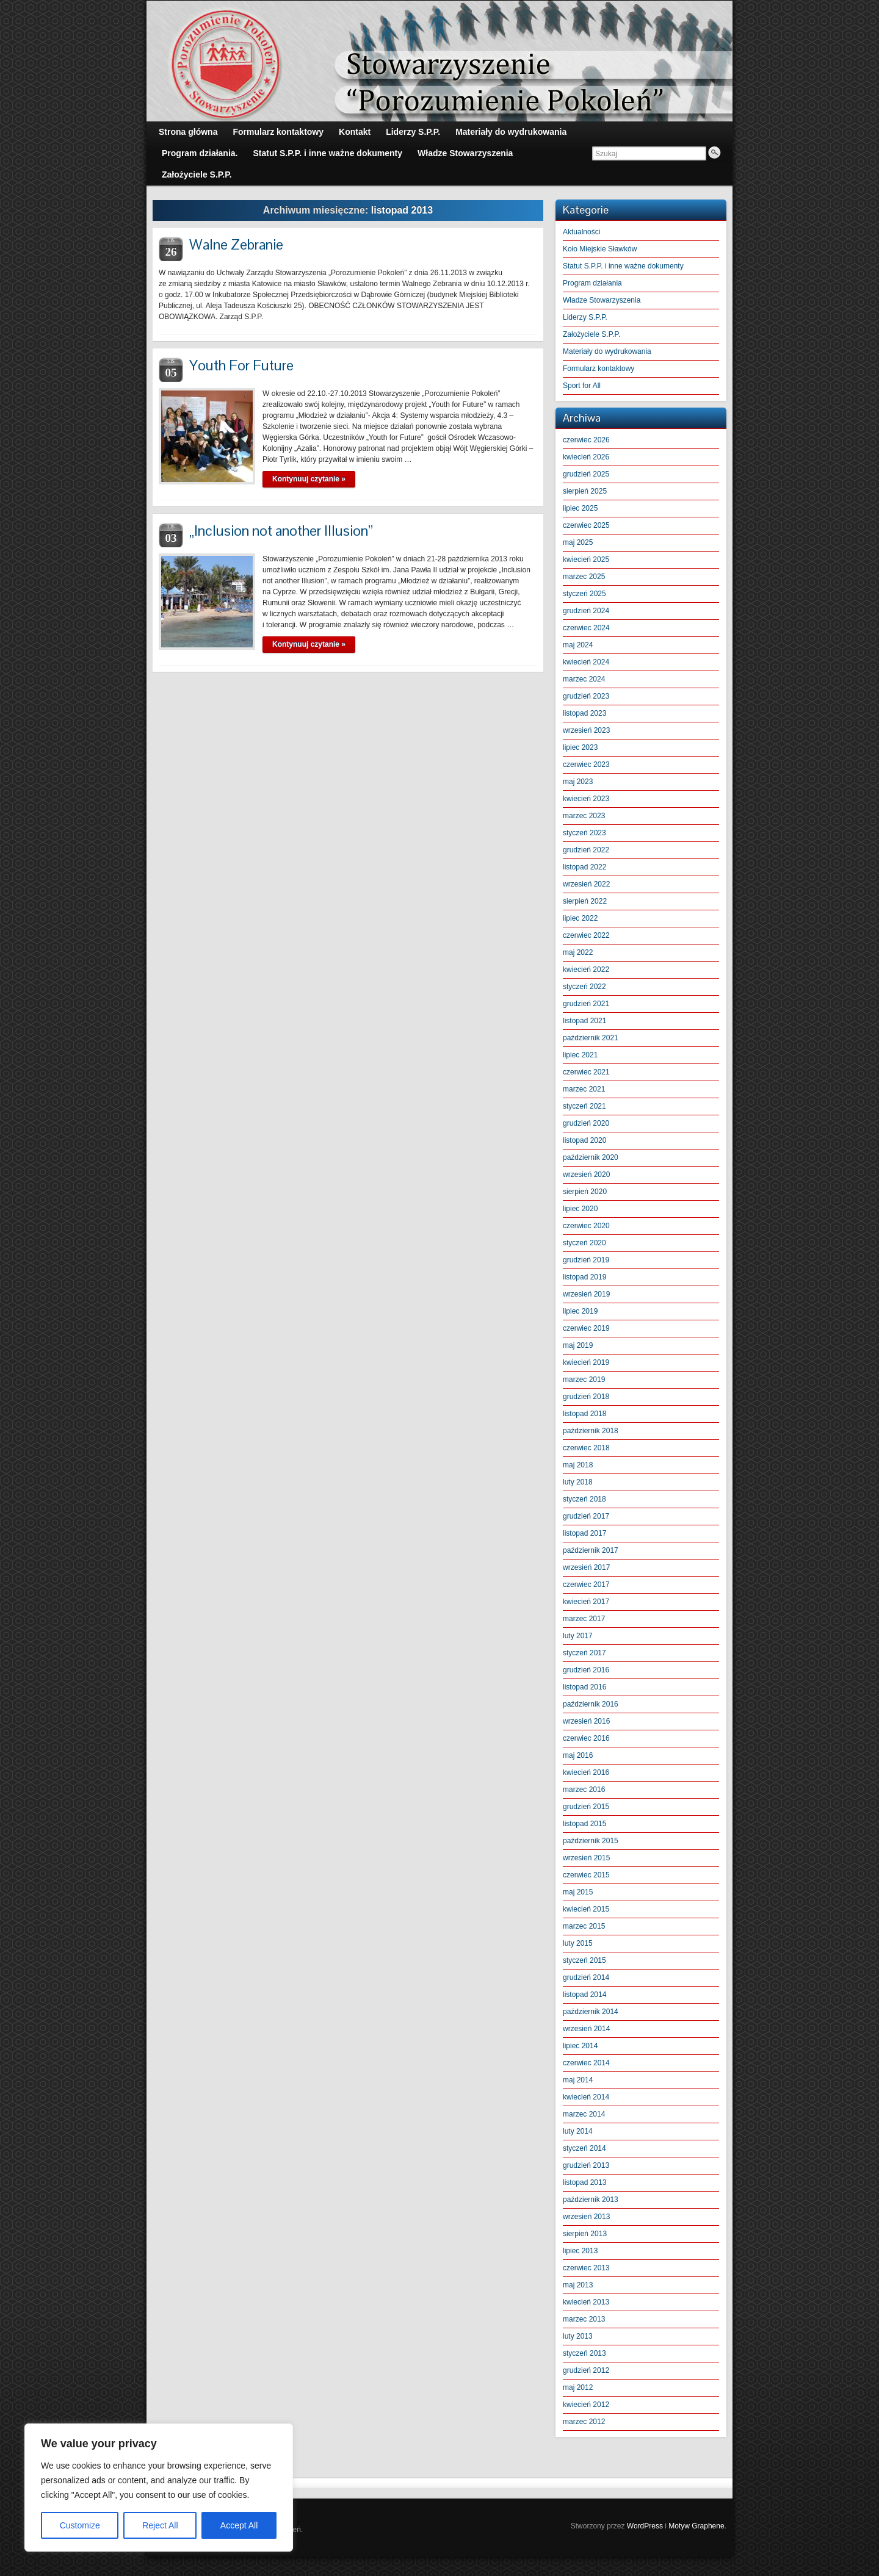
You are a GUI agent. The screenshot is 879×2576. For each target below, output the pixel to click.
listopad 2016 (584, 1687)
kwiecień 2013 (586, 2302)
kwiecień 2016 (586, 1772)
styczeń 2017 (584, 1653)
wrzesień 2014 (586, 2028)
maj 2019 (578, 1345)
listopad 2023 (584, 713)
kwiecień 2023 (586, 798)
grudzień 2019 (586, 1260)
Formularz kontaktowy (598, 368)
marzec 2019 (584, 1379)
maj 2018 (578, 1465)
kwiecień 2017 (586, 1601)
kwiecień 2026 (586, 457)
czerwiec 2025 (586, 525)
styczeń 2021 (584, 1106)
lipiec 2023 (580, 747)
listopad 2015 (584, 1823)
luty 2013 (578, 2336)
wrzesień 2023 (586, 730)
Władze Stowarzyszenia (601, 300)
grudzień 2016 (586, 1670)
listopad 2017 (584, 1533)
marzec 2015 (584, 1926)
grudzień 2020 (586, 1123)
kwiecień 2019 (586, 1362)
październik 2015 (590, 1841)
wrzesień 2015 (586, 1858)
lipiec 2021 (580, 1055)
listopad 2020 (584, 1140)
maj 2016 (578, 1755)
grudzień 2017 (586, 1516)
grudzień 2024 (586, 610)
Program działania (592, 283)
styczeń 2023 (584, 833)
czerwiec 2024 (586, 628)
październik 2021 (590, 1038)
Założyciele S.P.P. (591, 334)
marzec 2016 (584, 1789)
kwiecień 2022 (586, 969)
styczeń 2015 (584, 1960)
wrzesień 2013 (586, 2216)
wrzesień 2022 (586, 884)
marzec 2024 (584, 679)
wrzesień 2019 (586, 1294)
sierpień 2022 (585, 901)
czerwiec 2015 (586, 1875)
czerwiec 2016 (586, 1738)
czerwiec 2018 (586, 1448)
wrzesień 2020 (586, 1174)
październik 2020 (590, 1157)
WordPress (645, 2526)
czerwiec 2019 (586, 1328)
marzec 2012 (584, 2421)
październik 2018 (590, 1431)
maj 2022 (578, 952)
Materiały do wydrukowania (607, 351)
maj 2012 (578, 2387)
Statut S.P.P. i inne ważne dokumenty (623, 266)
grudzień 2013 (586, 2165)
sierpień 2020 (585, 1191)
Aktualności (581, 232)
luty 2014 (578, 2131)
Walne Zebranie (236, 244)
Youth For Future (241, 365)
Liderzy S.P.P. (585, 317)
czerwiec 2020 (586, 1225)
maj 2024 (578, 645)
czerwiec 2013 (586, 2268)
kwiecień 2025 (586, 559)
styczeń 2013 (584, 2353)
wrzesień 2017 (586, 1567)
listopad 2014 (584, 1994)
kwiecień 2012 (586, 2404)
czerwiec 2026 (586, 440)
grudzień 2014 (586, 1977)
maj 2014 (578, 2080)
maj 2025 (578, 542)
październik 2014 (590, 2011)
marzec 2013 (584, 2319)
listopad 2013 (584, 2182)
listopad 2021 (584, 1020)
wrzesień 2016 (586, 1721)
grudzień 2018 (586, 1396)
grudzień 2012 (586, 2370)
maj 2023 (578, 781)
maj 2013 (578, 2285)
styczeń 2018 (584, 1499)
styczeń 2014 (584, 2148)
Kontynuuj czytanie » (308, 479)
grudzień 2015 (586, 1806)
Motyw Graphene (696, 2526)
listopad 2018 (584, 1413)
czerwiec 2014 (586, 2063)
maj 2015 (578, 1892)
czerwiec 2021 (586, 1072)
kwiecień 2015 (586, 1909)
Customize (80, 2525)
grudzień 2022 (586, 850)
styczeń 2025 (584, 593)
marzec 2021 (584, 1089)
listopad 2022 (584, 867)
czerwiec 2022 (586, 935)
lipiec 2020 (580, 1208)
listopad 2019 (584, 1277)
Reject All (160, 2525)
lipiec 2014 (580, 2046)
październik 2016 (590, 1704)
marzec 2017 (584, 1618)
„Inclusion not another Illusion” (281, 530)
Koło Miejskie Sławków (600, 249)
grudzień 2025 (586, 474)
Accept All (239, 2525)
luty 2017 (578, 1636)
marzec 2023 (584, 815)
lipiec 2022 (580, 918)
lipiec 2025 (580, 508)
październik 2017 (590, 1550)
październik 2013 (590, 2199)
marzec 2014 (584, 2114)
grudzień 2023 (586, 696)
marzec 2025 (584, 576)
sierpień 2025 (585, 491)
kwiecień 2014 (586, 2097)
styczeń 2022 (584, 986)
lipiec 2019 (580, 1311)
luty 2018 (578, 1482)
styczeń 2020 (584, 1243)
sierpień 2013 (585, 2233)
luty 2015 (578, 1943)
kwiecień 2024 (586, 662)
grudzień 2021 (586, 1003)
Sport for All (582, 385)
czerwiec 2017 (586, 1584)
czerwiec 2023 (586, 764)
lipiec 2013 (580, 2251)
